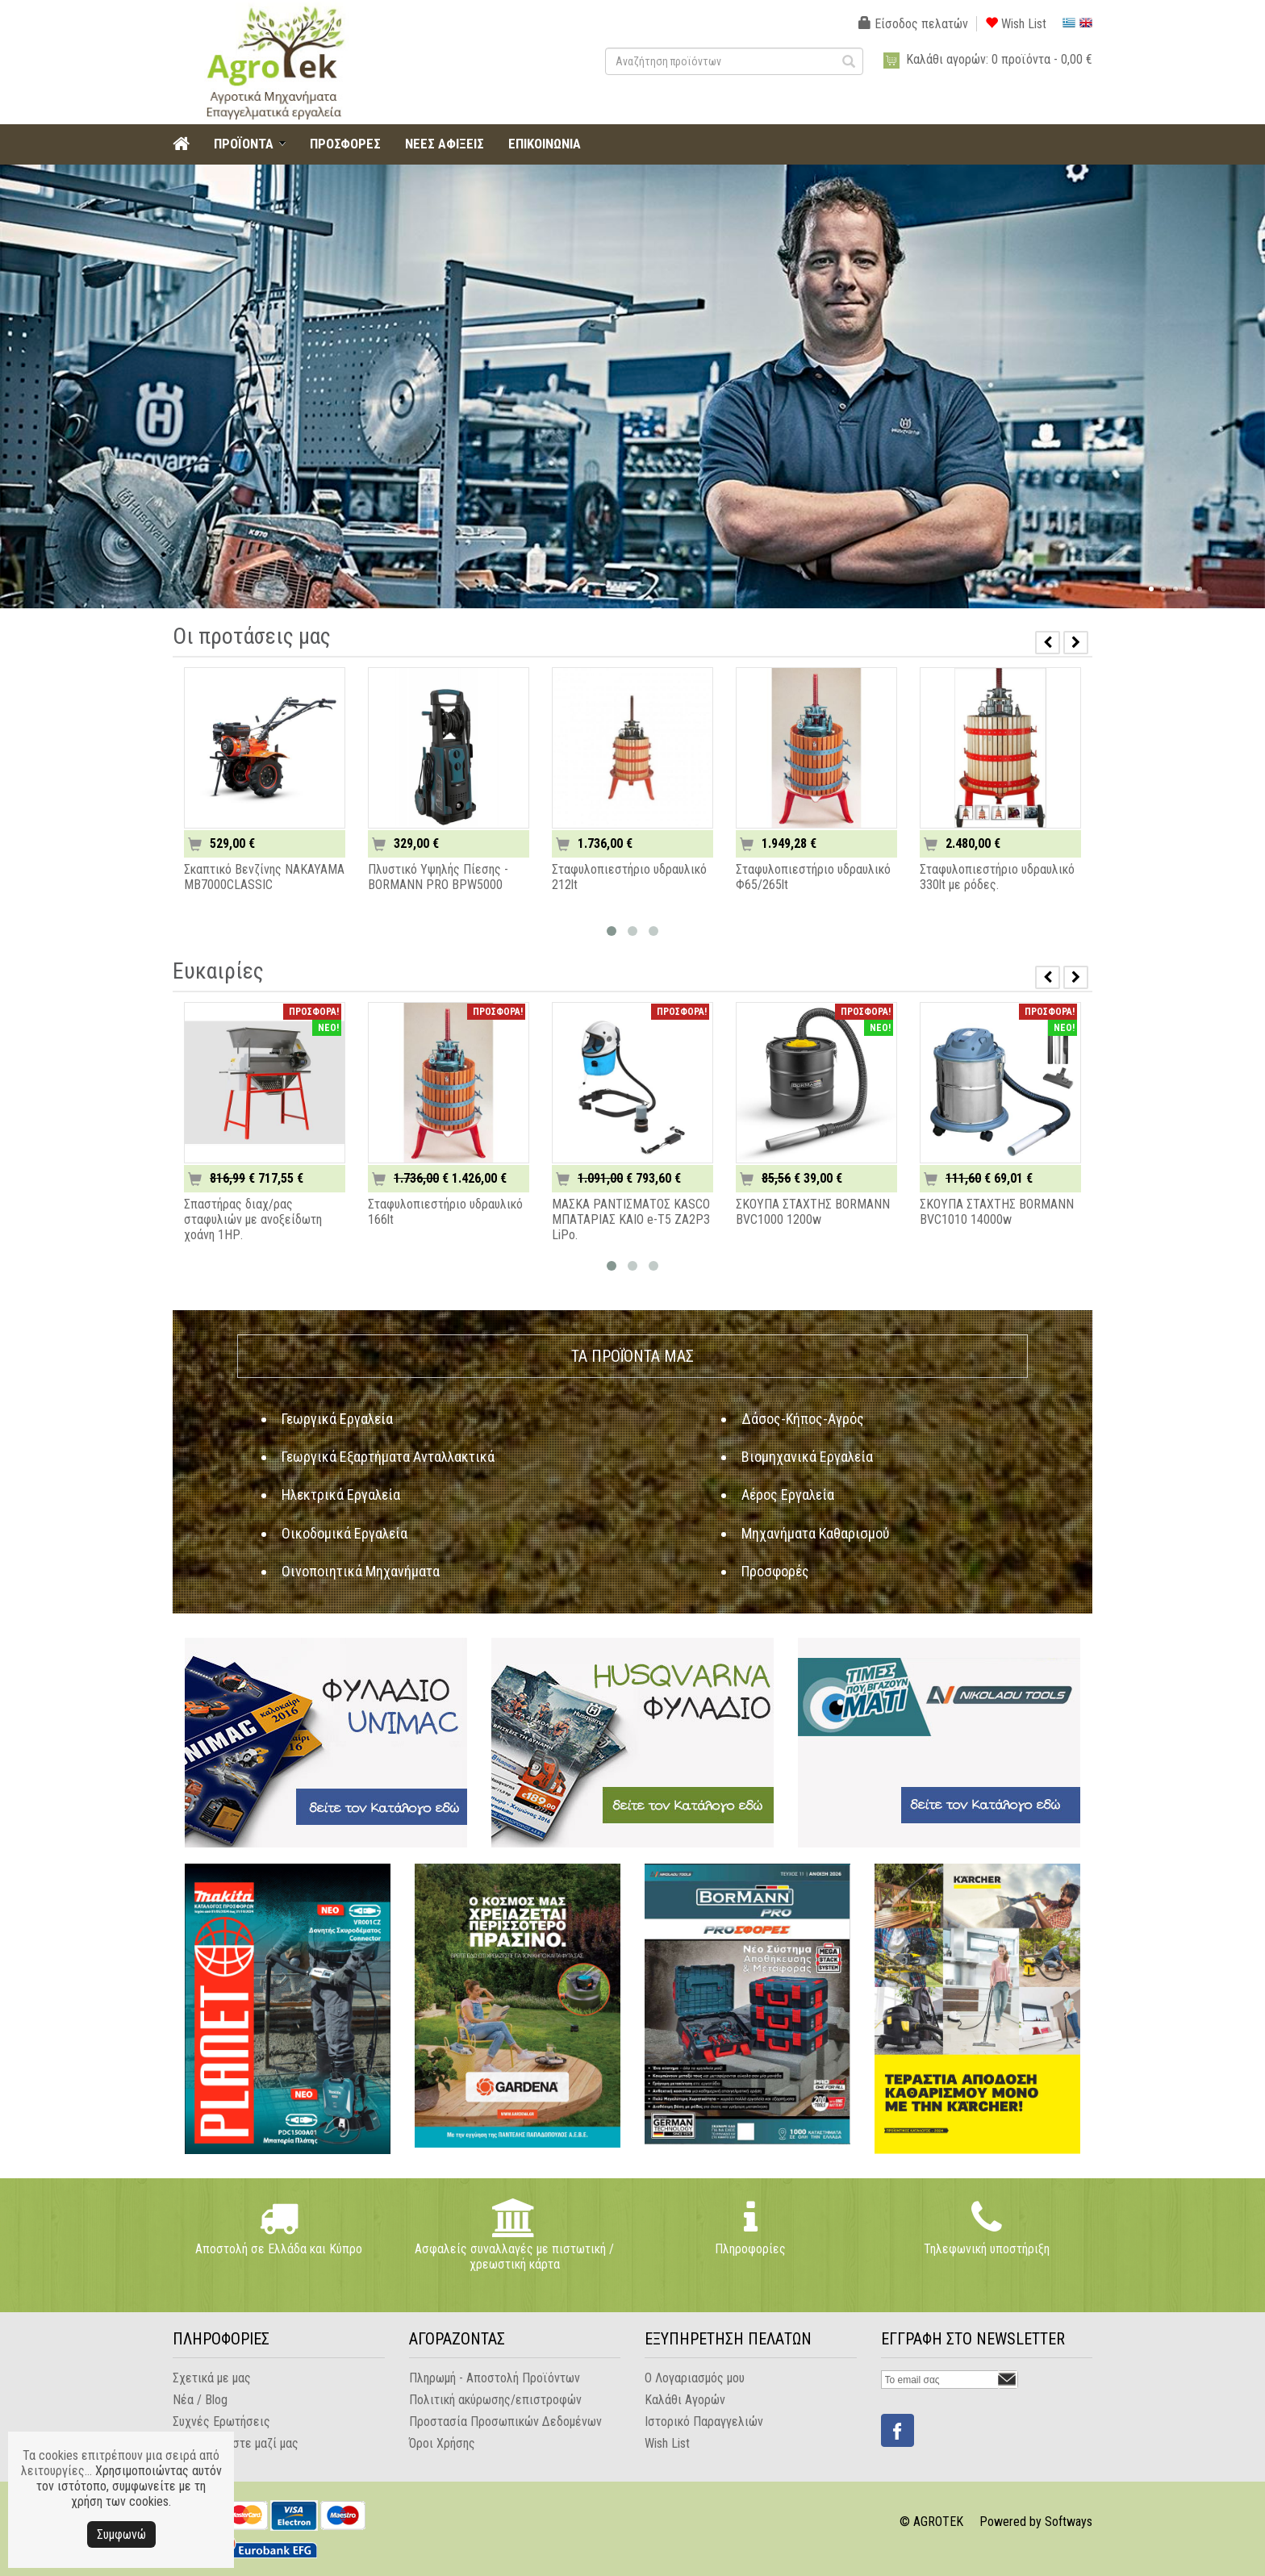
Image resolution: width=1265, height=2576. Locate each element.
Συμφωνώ (121, 2534)
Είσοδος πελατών (913, 23)
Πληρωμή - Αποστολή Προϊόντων (494, 2378)
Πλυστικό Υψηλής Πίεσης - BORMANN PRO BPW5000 (438, 877)
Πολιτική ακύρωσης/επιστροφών (495, 2399)
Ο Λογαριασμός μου (695, 2378)
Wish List (1015, 23)
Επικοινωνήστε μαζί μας (236, 2443)
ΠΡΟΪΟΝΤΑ (243, 144)
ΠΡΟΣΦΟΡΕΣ (345, 144)
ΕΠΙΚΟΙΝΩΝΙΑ (544, 144)
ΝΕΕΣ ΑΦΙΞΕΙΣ (444, 144)
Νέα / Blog (200, 2399)
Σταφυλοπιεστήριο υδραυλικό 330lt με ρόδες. (997, 877)
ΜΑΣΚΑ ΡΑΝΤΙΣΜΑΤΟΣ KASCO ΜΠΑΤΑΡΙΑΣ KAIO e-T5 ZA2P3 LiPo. (631, 1219)
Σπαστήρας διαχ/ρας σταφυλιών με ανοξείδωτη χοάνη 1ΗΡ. (253, 1219)
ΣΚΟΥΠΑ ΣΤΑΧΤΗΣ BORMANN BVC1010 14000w (997, 1211)
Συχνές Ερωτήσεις (221, 2421)
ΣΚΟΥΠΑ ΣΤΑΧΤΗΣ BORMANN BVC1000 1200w (813, 1211)
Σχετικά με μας (212, 2378)
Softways (1068, 2521)
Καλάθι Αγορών (685, 2399)
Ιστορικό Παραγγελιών (704, 2421)
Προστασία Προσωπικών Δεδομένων (505, 2421)
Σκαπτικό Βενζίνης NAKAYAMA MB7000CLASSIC (264, 877)
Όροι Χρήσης (442, 2443)
